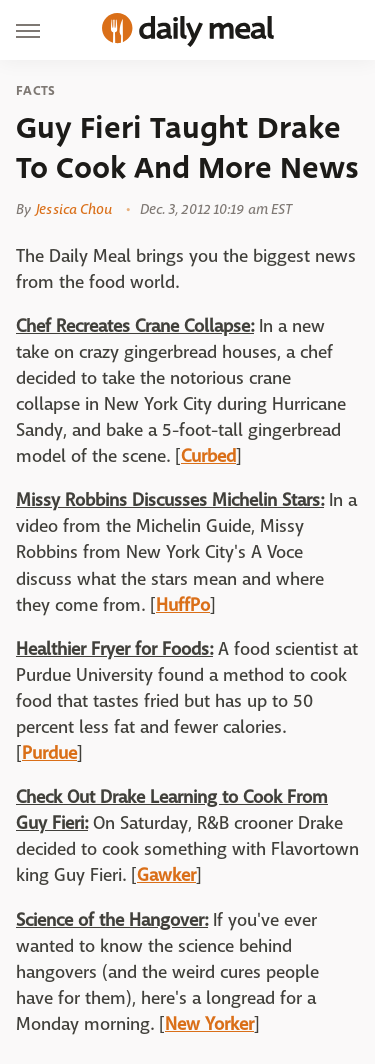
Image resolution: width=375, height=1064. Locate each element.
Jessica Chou (74, 209)
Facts (36, 91)
